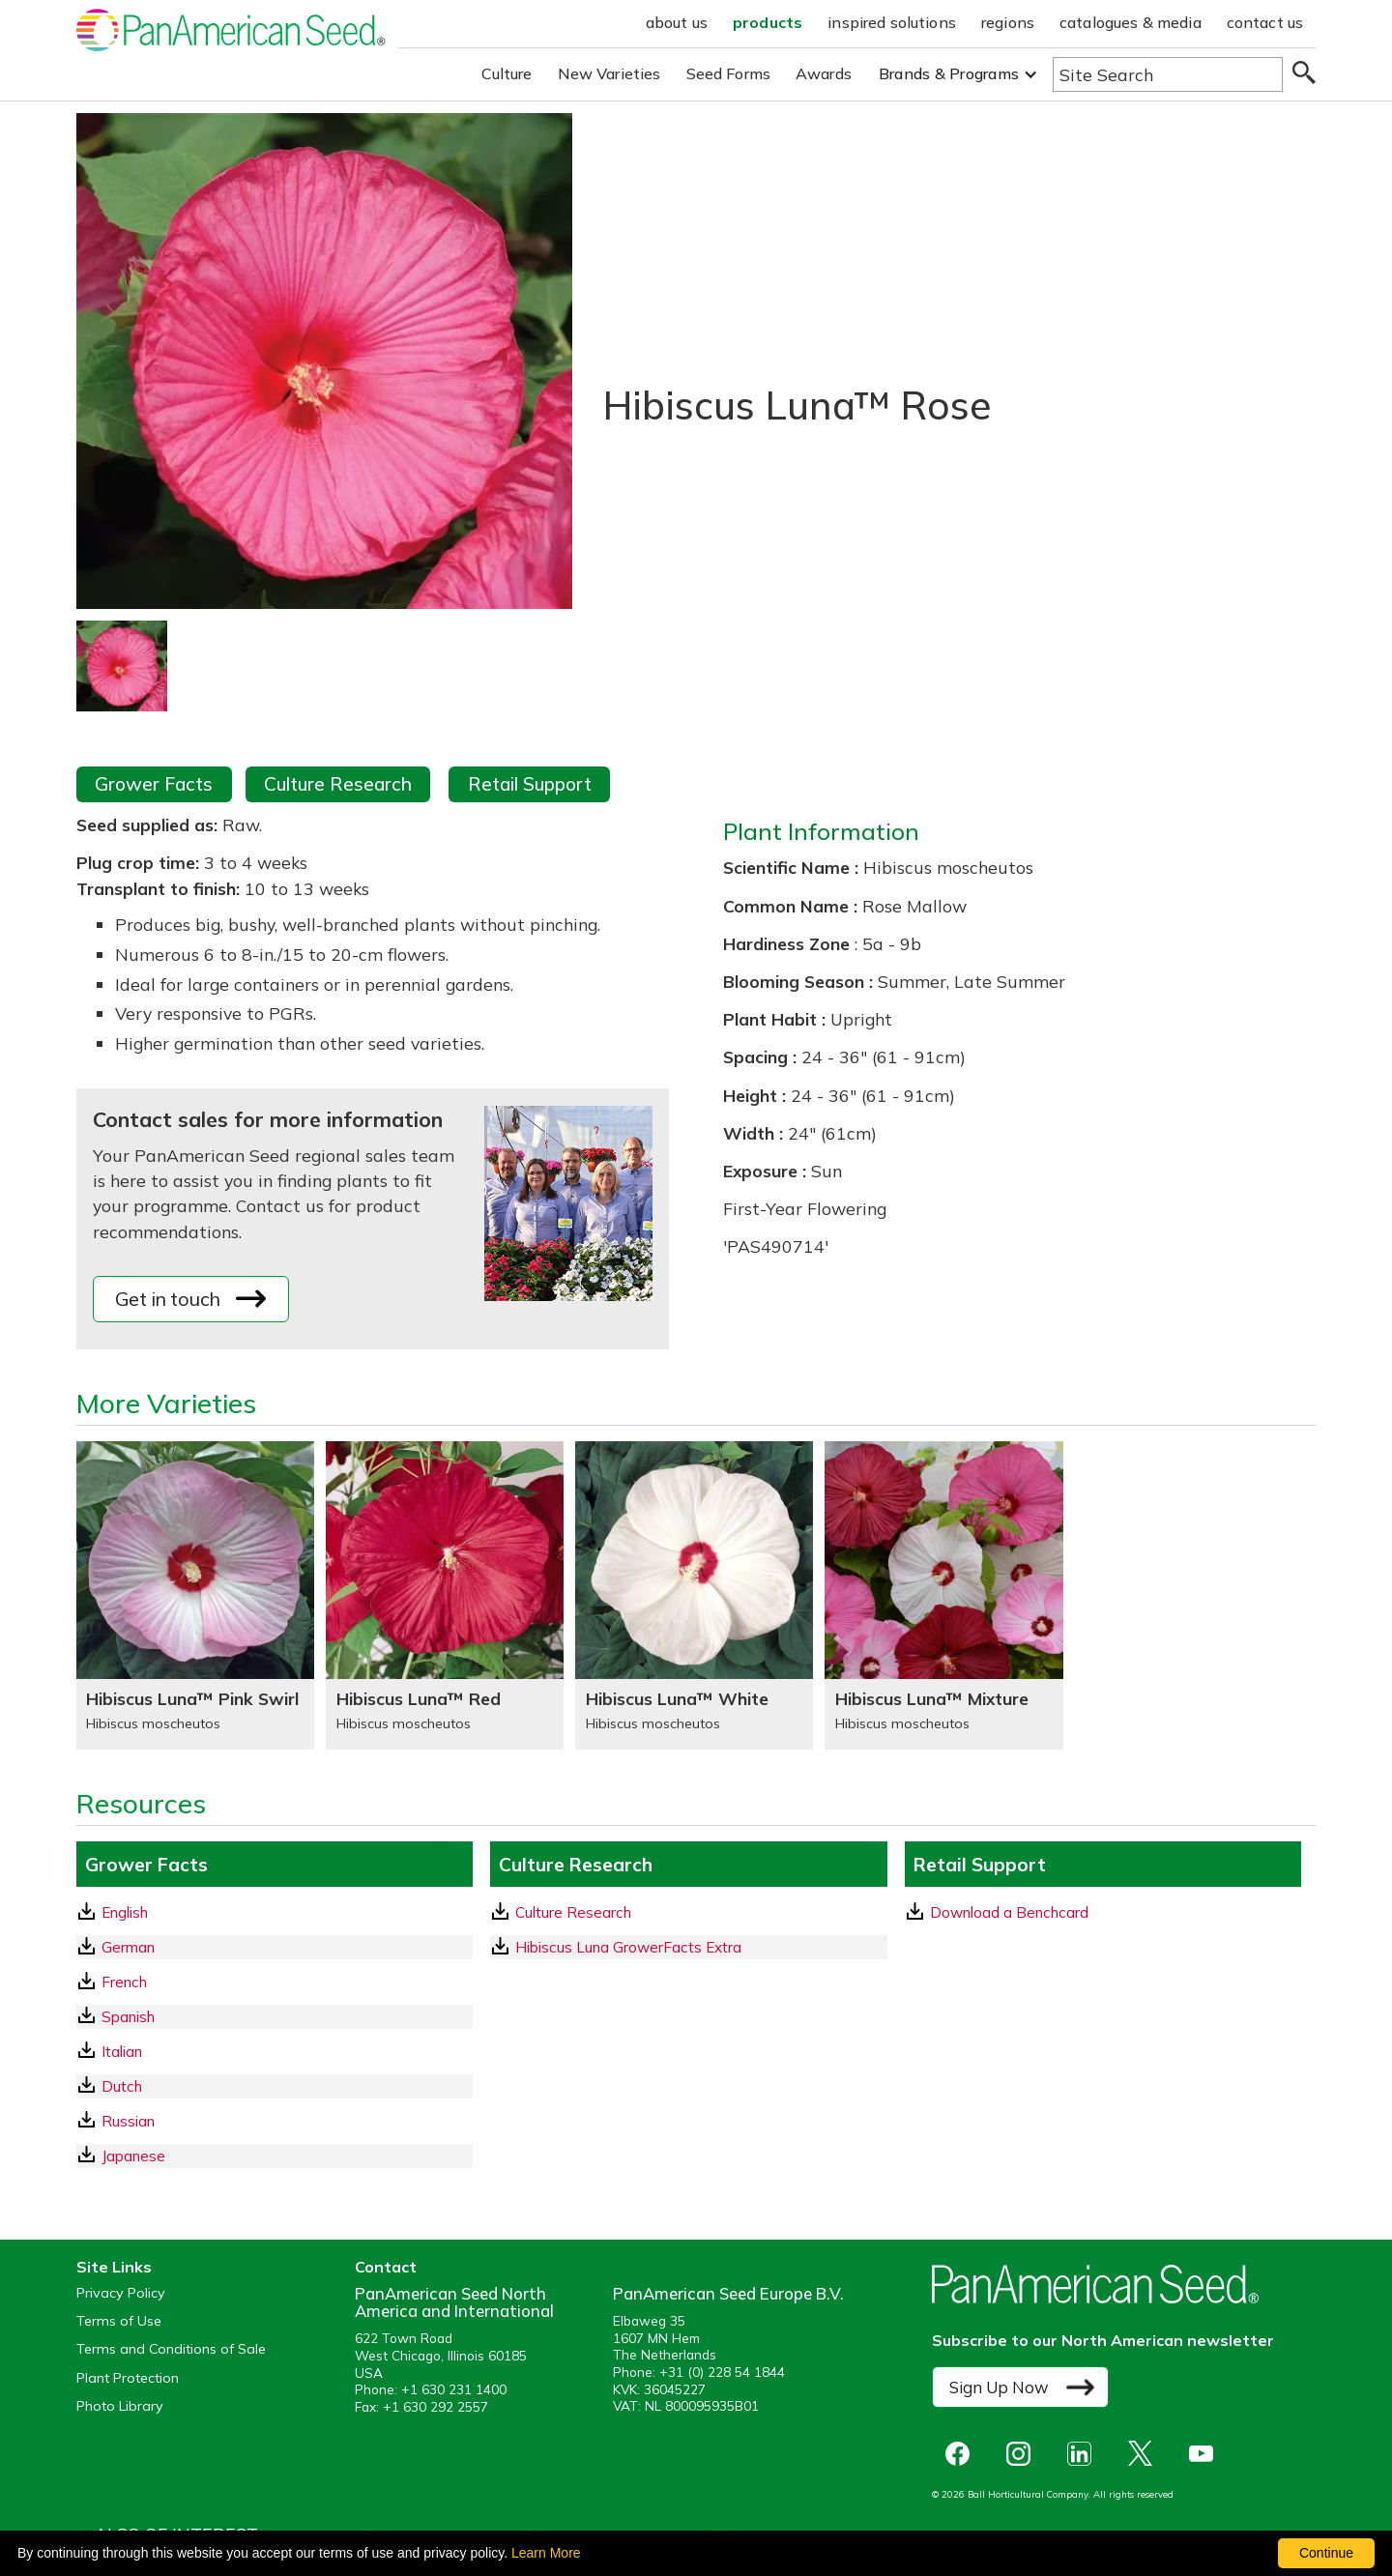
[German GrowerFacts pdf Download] (274, 1947)
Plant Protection (127, 2378)
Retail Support (530, 784)
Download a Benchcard (997, 1912)
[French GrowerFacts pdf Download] (274, 1982)
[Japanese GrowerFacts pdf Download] (274, 2156)
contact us (1265, 22)
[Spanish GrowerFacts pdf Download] (274, 2017)
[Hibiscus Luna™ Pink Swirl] (195, 1595)
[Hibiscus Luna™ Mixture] (943, 1595)
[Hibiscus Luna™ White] (694, 1595)
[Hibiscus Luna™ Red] (445, 1595)
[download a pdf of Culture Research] (688, 1912)
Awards (824, 73)
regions (1007, 22)
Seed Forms (728, 73)
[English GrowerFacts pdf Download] (274, 1912)
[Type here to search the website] (1168, 74)
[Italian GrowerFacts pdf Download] (274, 2052)
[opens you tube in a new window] (1205, 2454)
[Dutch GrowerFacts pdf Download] (274, 2086)
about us (677, 22)
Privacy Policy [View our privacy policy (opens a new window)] (120, 2293)
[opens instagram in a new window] (1023, 2454)
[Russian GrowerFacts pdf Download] (274, 2121)
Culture (507, 73)
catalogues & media (1130, 22)
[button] (958, 74)
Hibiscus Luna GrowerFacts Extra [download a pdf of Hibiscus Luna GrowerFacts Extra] (616, 1946)
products (767, 22)
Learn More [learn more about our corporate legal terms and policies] (546, 2553)
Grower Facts (154, 784)
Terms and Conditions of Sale (171, 2349)
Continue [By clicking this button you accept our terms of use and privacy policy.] (1326, 2553)
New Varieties (609, 73)
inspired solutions (891, 22)
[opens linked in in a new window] (1084, 2454)
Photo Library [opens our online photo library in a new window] (119, 2406)
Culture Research (338, 784)
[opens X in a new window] (1145, 2454)
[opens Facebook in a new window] (962, 2454)
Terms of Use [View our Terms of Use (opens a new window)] (118, 2321)
